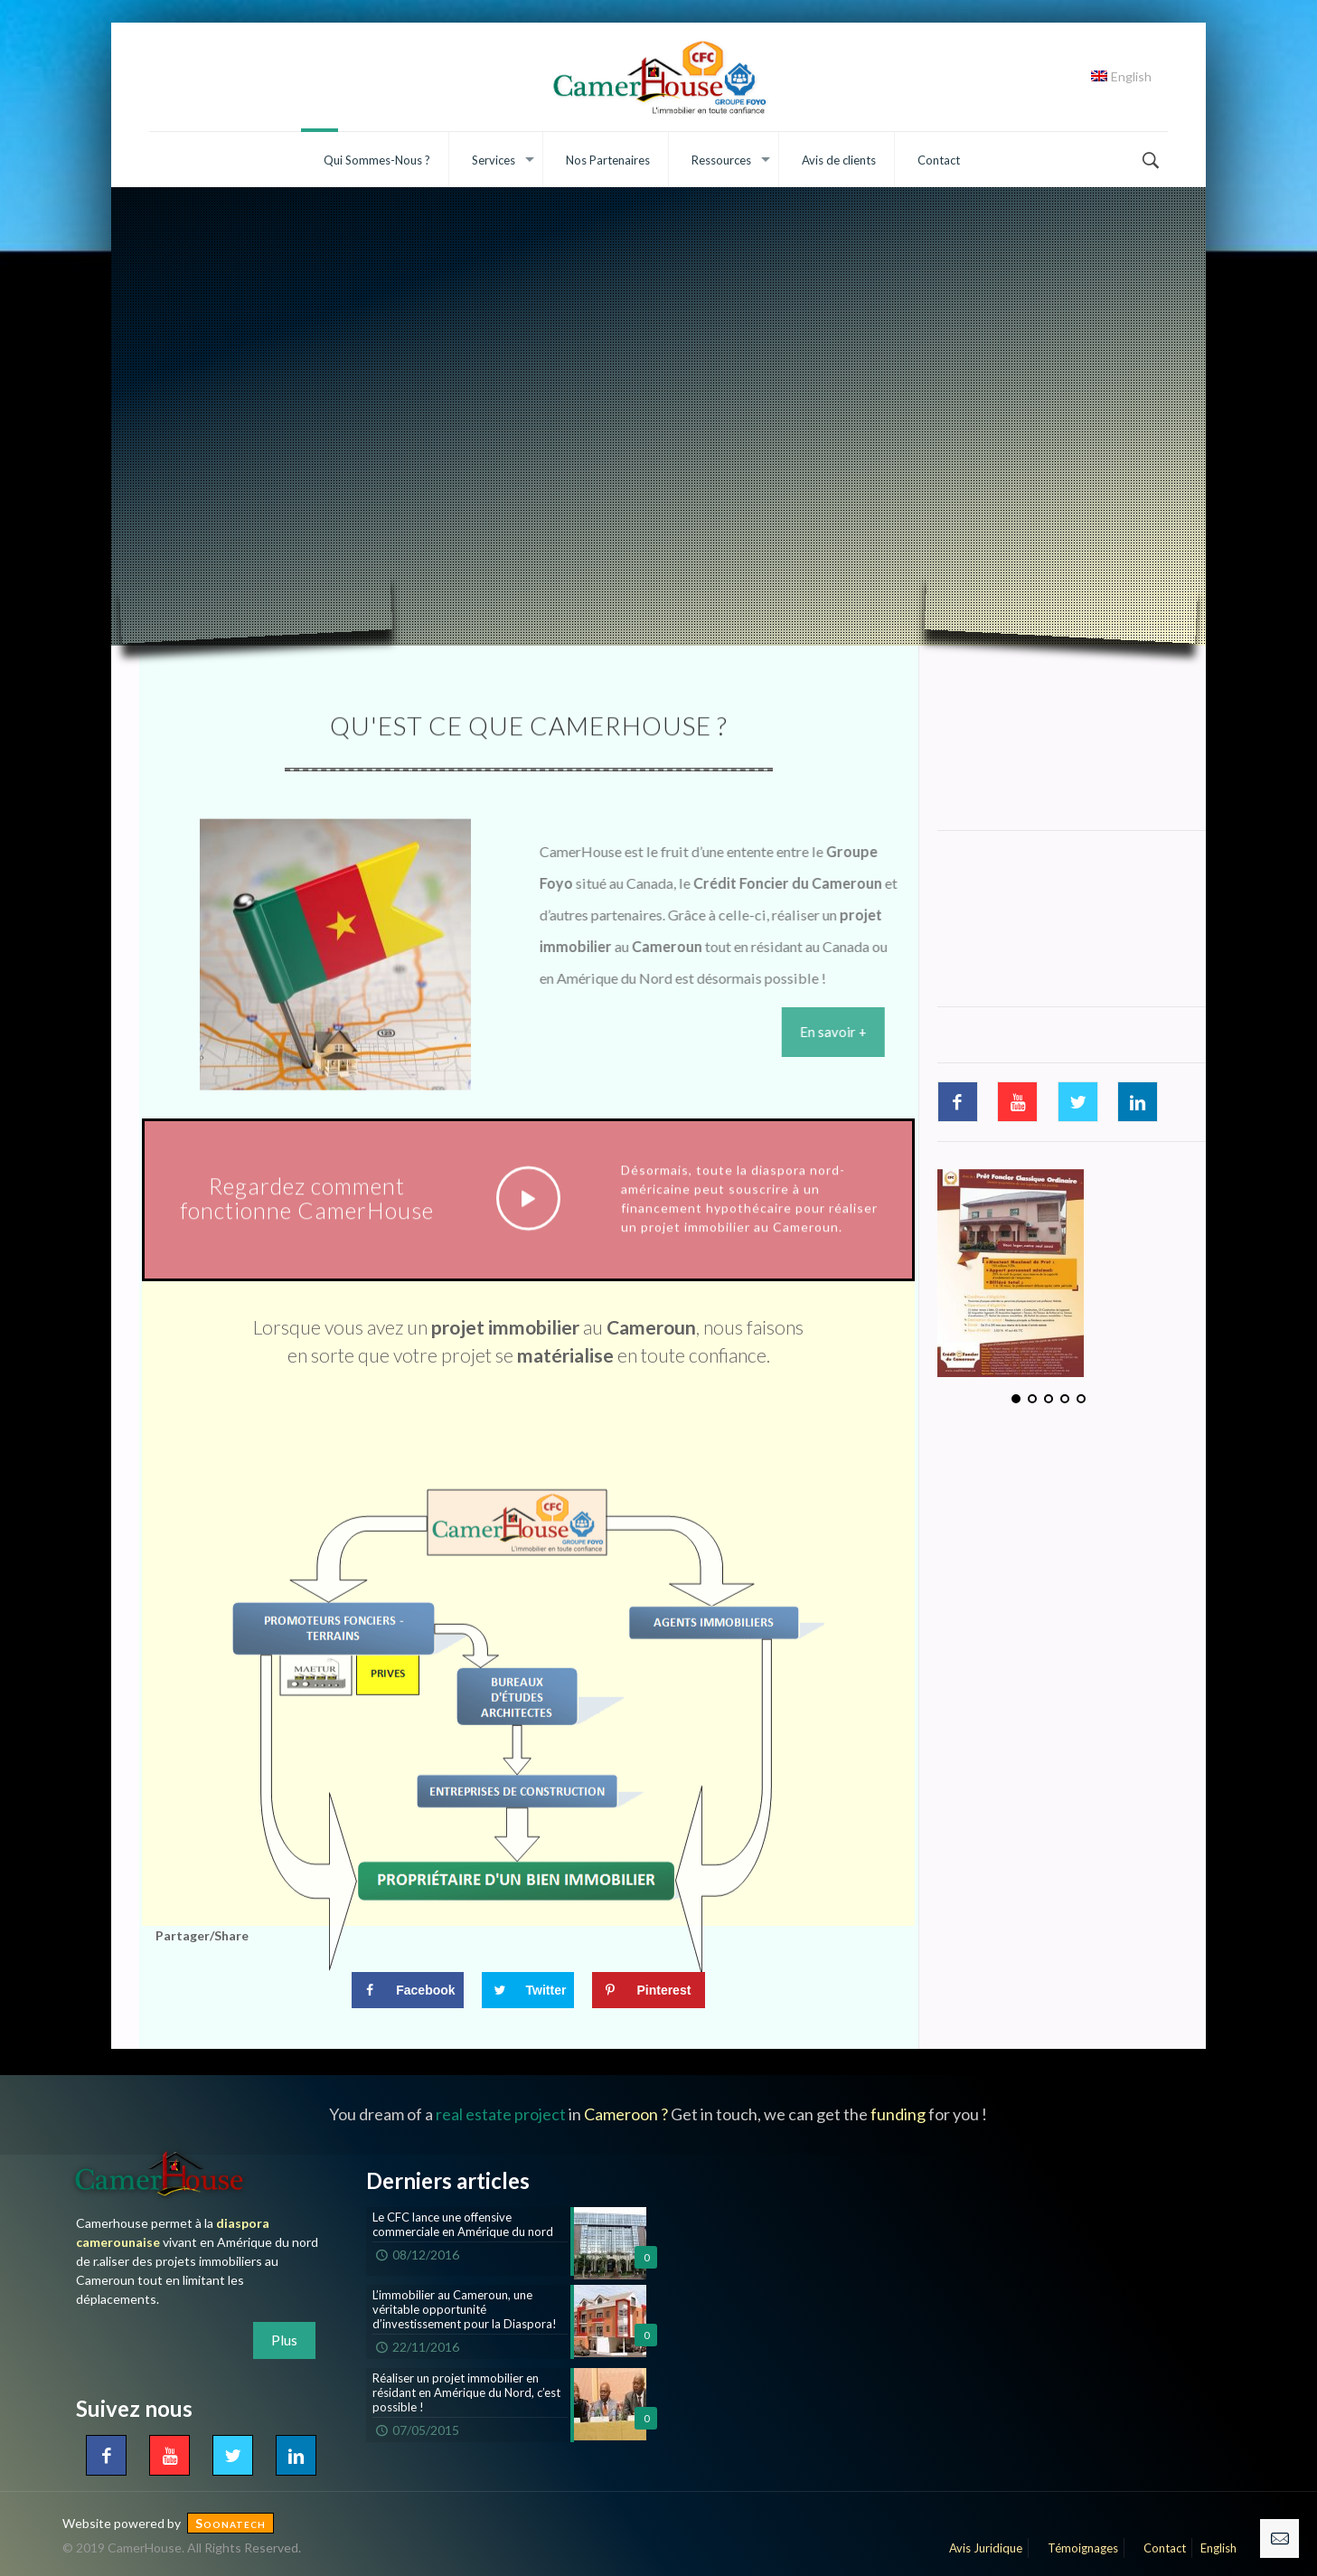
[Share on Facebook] (407, 1994)
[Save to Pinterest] (648, 1994)
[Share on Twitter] (528, 1994)
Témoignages (1077, 2548)
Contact (1159, 2548)
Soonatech (230, 2523)
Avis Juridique (980, 2548)
